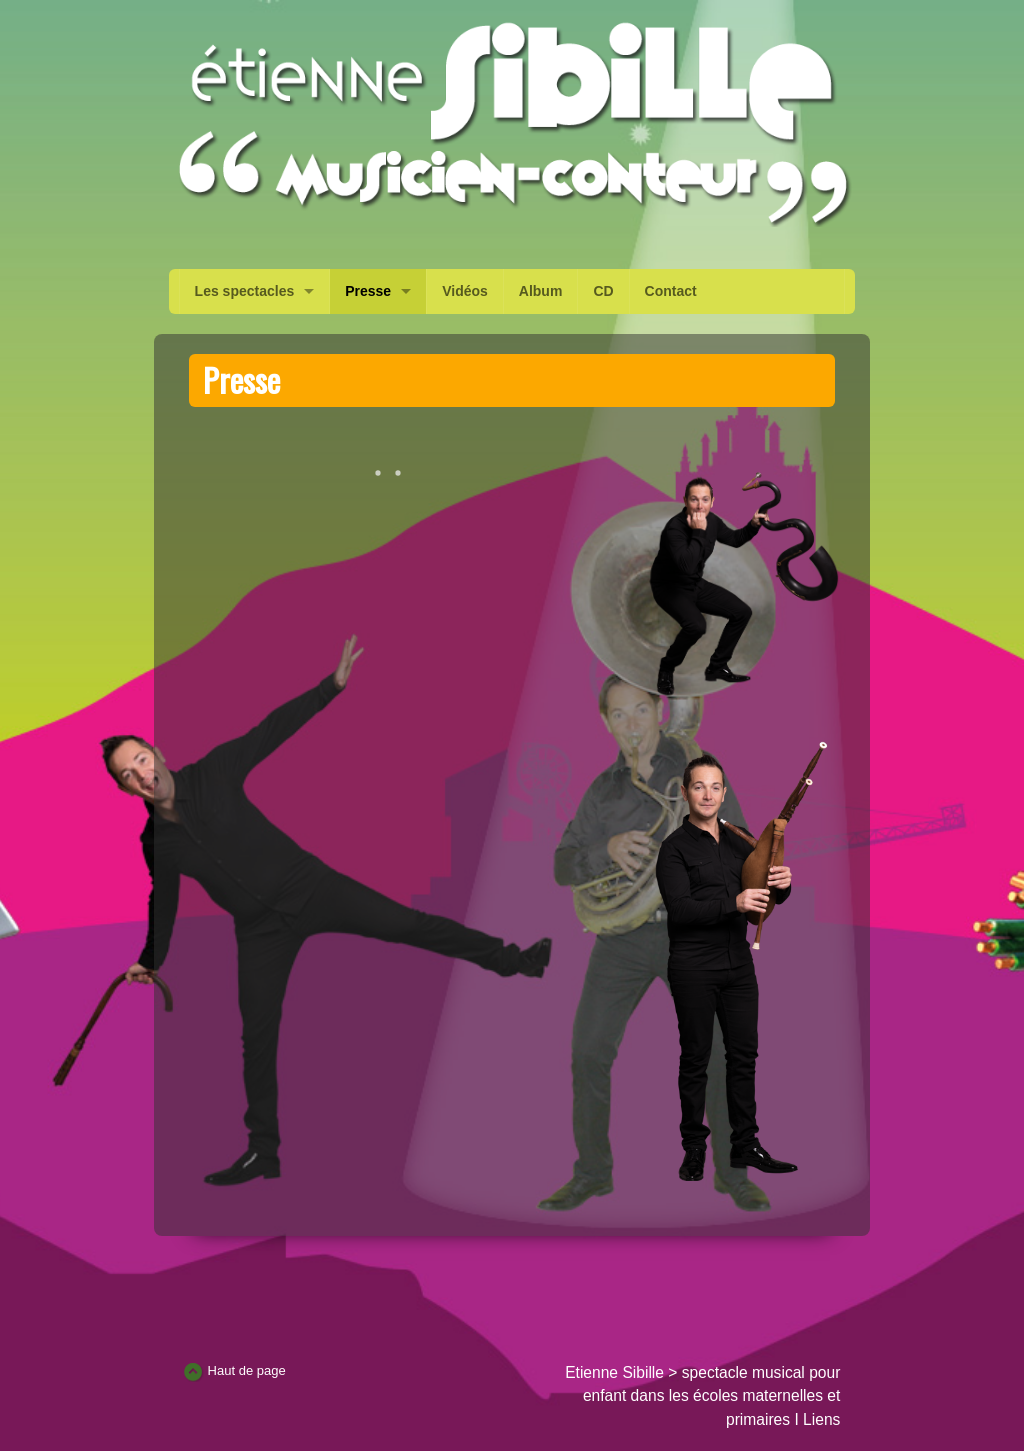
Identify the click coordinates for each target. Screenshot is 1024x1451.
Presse (368, 291)
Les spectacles (245, 291)
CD (603, 291)
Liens (821, 1419)
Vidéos (465, 291)
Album (541, 291)
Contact (671, 291)
